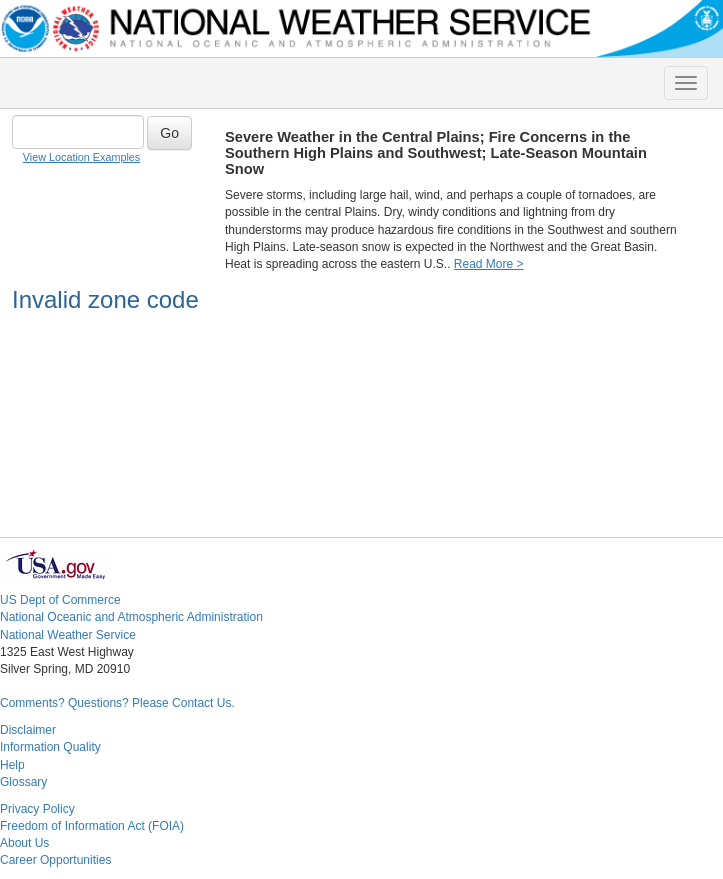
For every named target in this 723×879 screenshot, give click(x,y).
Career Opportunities (55, 860)
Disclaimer (28, 730)
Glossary (23, 782)
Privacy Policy (37, 809)
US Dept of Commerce (60, 600)
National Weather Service (68, 635)
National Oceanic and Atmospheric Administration (131, 617)
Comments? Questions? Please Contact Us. (117, 703)
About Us (24, 843)
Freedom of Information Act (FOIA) (92, 826)
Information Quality (50, 747)
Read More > (489, 264)
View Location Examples (81, 157)
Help (12, 765)
